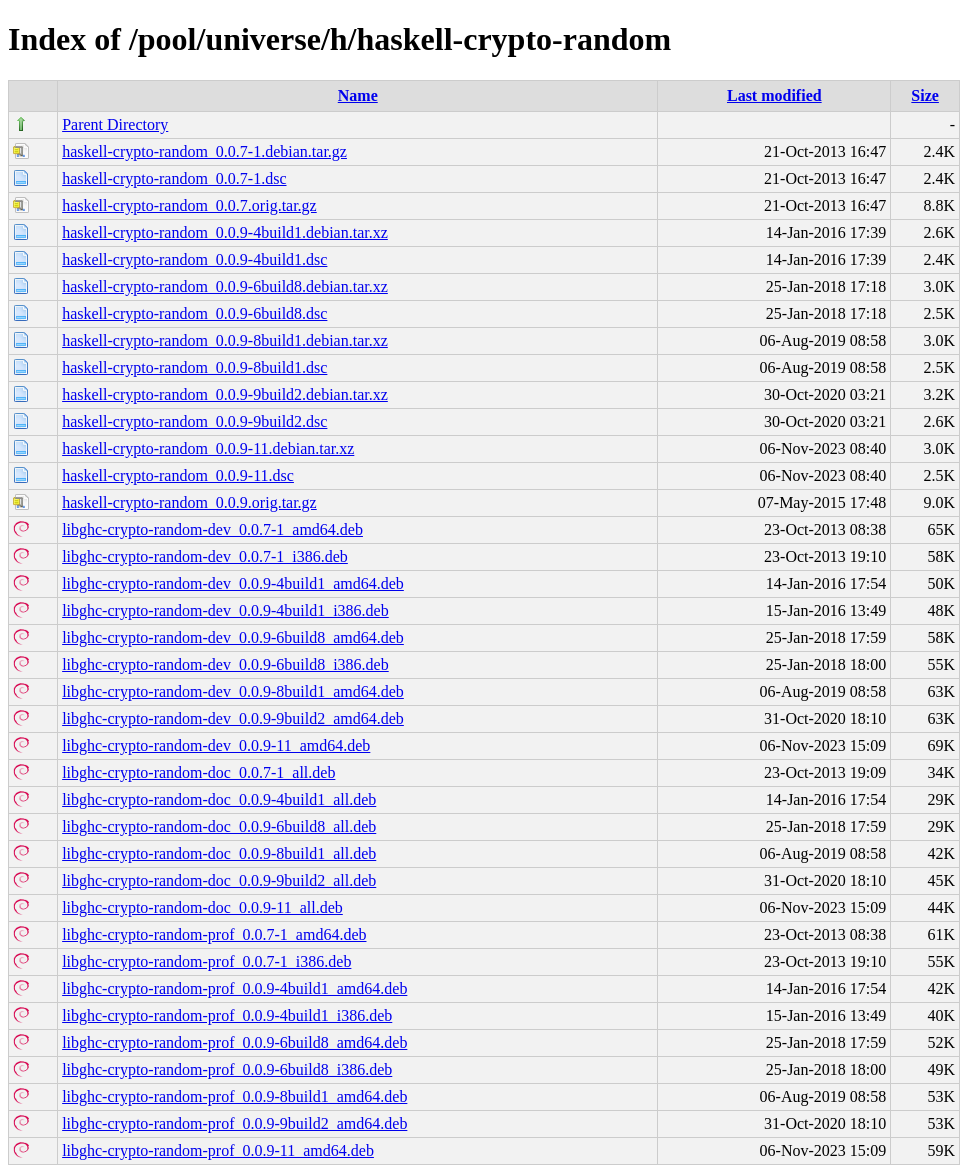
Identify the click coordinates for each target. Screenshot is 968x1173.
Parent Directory (115, 124)
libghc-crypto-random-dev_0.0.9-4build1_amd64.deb (233, 583)
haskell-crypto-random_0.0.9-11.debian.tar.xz (208, 448)
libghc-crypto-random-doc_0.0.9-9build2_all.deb (219, 880)
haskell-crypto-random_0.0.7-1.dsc (174, 178)
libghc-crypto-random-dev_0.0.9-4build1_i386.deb (225, 610)
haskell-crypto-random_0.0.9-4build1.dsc (194, 259)
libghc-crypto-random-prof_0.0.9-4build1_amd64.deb (234, 988)
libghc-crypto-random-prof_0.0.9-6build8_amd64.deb (234, 1042)
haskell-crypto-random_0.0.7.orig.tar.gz (189, 205)
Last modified (774, 95)
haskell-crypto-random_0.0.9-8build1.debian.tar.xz (225, 340)
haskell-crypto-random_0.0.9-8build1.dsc (194, 367)
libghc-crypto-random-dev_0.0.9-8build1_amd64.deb (233, 691)
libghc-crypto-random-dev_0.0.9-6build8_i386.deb (225, 664)
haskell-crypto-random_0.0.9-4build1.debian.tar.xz (225, 232)
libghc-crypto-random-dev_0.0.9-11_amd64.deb (216, 745)
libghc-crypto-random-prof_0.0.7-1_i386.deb (206, 961)
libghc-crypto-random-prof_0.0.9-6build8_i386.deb (227, 1069)
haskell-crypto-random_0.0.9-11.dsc (178, 475)
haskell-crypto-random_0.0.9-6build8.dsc (194, 313)
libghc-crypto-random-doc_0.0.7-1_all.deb (198, 772)
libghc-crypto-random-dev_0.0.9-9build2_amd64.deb (233, 718)
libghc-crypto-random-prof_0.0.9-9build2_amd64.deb (234, 1123)
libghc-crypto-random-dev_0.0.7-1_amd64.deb (212, 529)
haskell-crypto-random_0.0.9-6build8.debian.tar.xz (225, 286)
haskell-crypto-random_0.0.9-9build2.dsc (194, 421)
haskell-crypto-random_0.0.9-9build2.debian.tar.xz (225, 394)
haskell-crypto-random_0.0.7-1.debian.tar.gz (204, 151)
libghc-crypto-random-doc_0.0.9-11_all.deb (202, 907)
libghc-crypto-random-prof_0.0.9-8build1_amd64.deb (234, 1096)
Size (925, 95)
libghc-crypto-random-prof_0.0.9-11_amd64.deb (218, 1150)
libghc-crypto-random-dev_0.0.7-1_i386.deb (205, 556)
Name (358, 95)
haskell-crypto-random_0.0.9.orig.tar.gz (189, 502)
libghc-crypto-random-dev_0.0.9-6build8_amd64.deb (233, 637)
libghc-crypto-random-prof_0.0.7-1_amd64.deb (214, 934)
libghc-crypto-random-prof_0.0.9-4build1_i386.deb (227, 1015)
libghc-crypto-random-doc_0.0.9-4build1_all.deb (219, 799)
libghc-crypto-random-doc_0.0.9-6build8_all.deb (219, 826)
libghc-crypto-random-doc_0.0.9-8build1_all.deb (219, 853)
